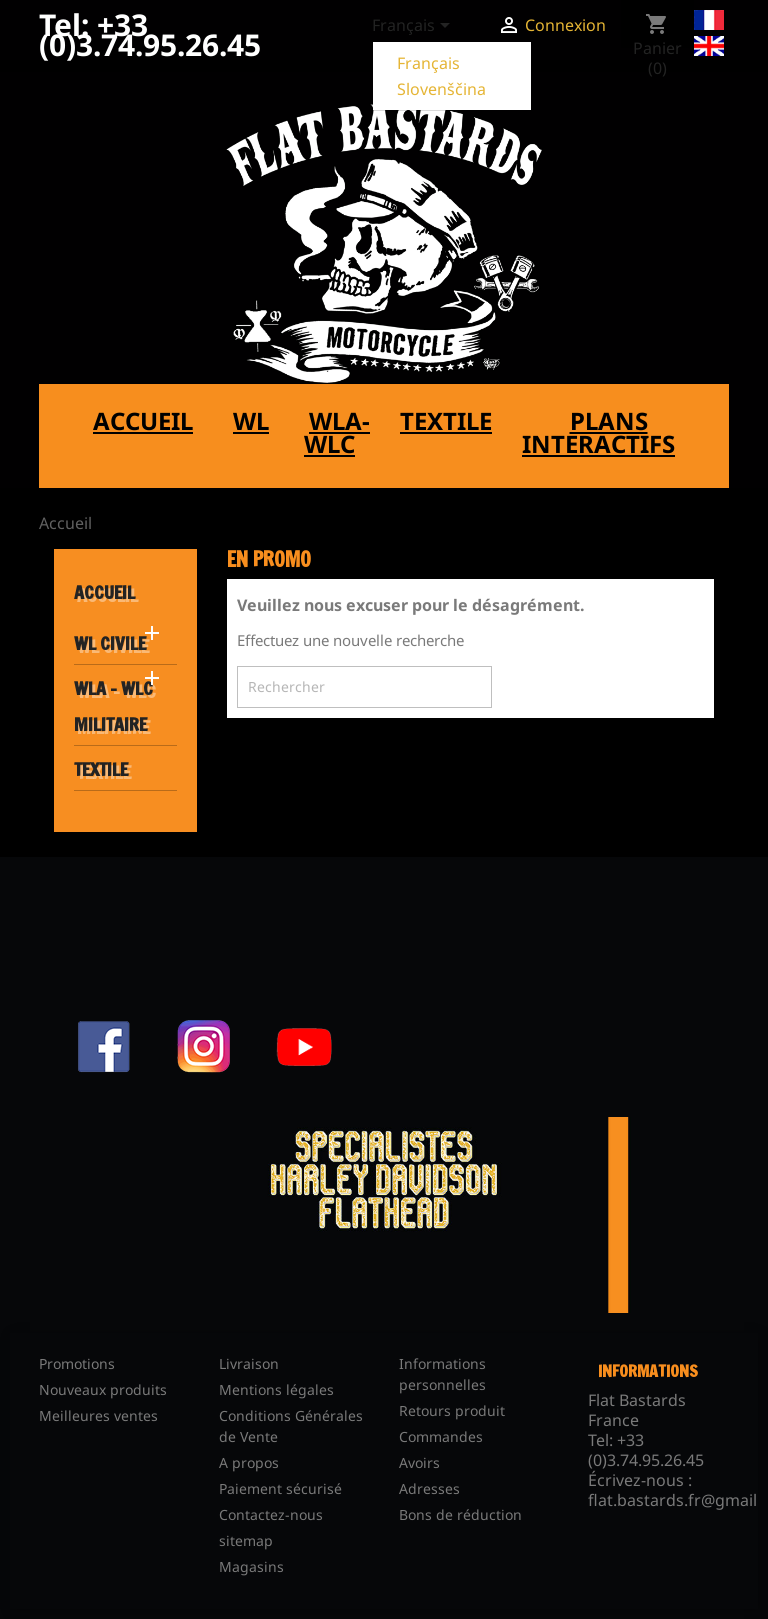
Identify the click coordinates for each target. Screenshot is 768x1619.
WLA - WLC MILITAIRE (113, 706)
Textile (446, 420)
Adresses (429, 1488)
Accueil (143, 420)
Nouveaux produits (103, 1389)
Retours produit (452, 1410)
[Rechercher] (364, 687)
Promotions (77, 1363)
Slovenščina (441, 89)
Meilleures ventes (98, 1415)
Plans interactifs (598, 432)
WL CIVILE (110, 643)
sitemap (246, 1540)
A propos (249, 1462)
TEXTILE (101, 769)
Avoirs (419, 1462)
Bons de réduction (460, 1514)
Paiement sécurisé (280, 1488)
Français (428, 63)
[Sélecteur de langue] (414, 27)
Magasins (251, 1566)
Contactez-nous (271, 1514)
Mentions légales (276, 1389)
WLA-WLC (337, 432)
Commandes (441, 1436)
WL (251, 420)
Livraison (249, 1363)
